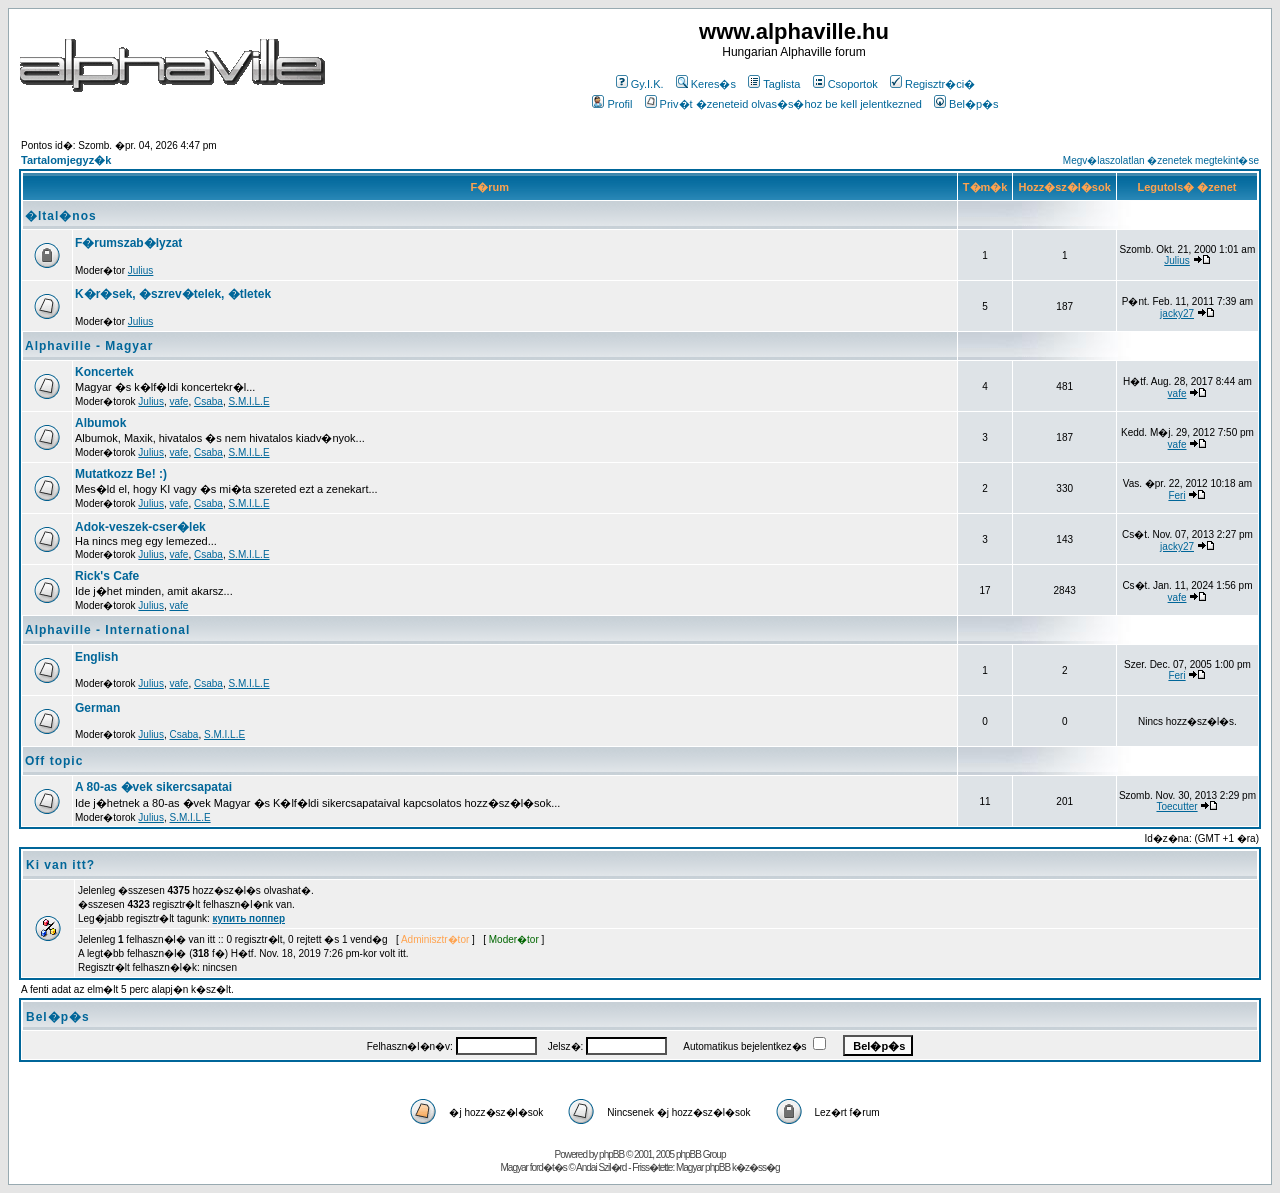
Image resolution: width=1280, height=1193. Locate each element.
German (97, 708)
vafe (179, 401)
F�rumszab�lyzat (128, 243)
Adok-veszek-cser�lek (140, 527)
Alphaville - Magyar (89, 346)
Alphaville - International (107, 630)
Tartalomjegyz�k (66, 160)
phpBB (611, 1154)
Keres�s (706, 84)
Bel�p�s (966, 104)
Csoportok (845, 84)
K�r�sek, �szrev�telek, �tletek (173, 294)
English (96, 657)
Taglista (774, 84)
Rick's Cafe (107, 576)
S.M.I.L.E (248, 401)
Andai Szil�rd (601, 1167)
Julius (141, 270)
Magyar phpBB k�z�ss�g (728, 1167)
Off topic (54, 761)
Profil (612, 104)
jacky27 (1177, 313)
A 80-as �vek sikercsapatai (153, 787)
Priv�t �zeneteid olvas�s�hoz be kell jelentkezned (783, 104)
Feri (1176, 495)
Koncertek (104, 372)
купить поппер (249, 918)
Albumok (100, 423)
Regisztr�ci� (932, 84)
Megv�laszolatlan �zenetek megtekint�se (1161, 160)
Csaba (208, 401)
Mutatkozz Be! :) (121, 474)
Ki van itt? (60, 865)
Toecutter (1176, 806)
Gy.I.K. (640, 84)
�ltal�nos (61, 216)
